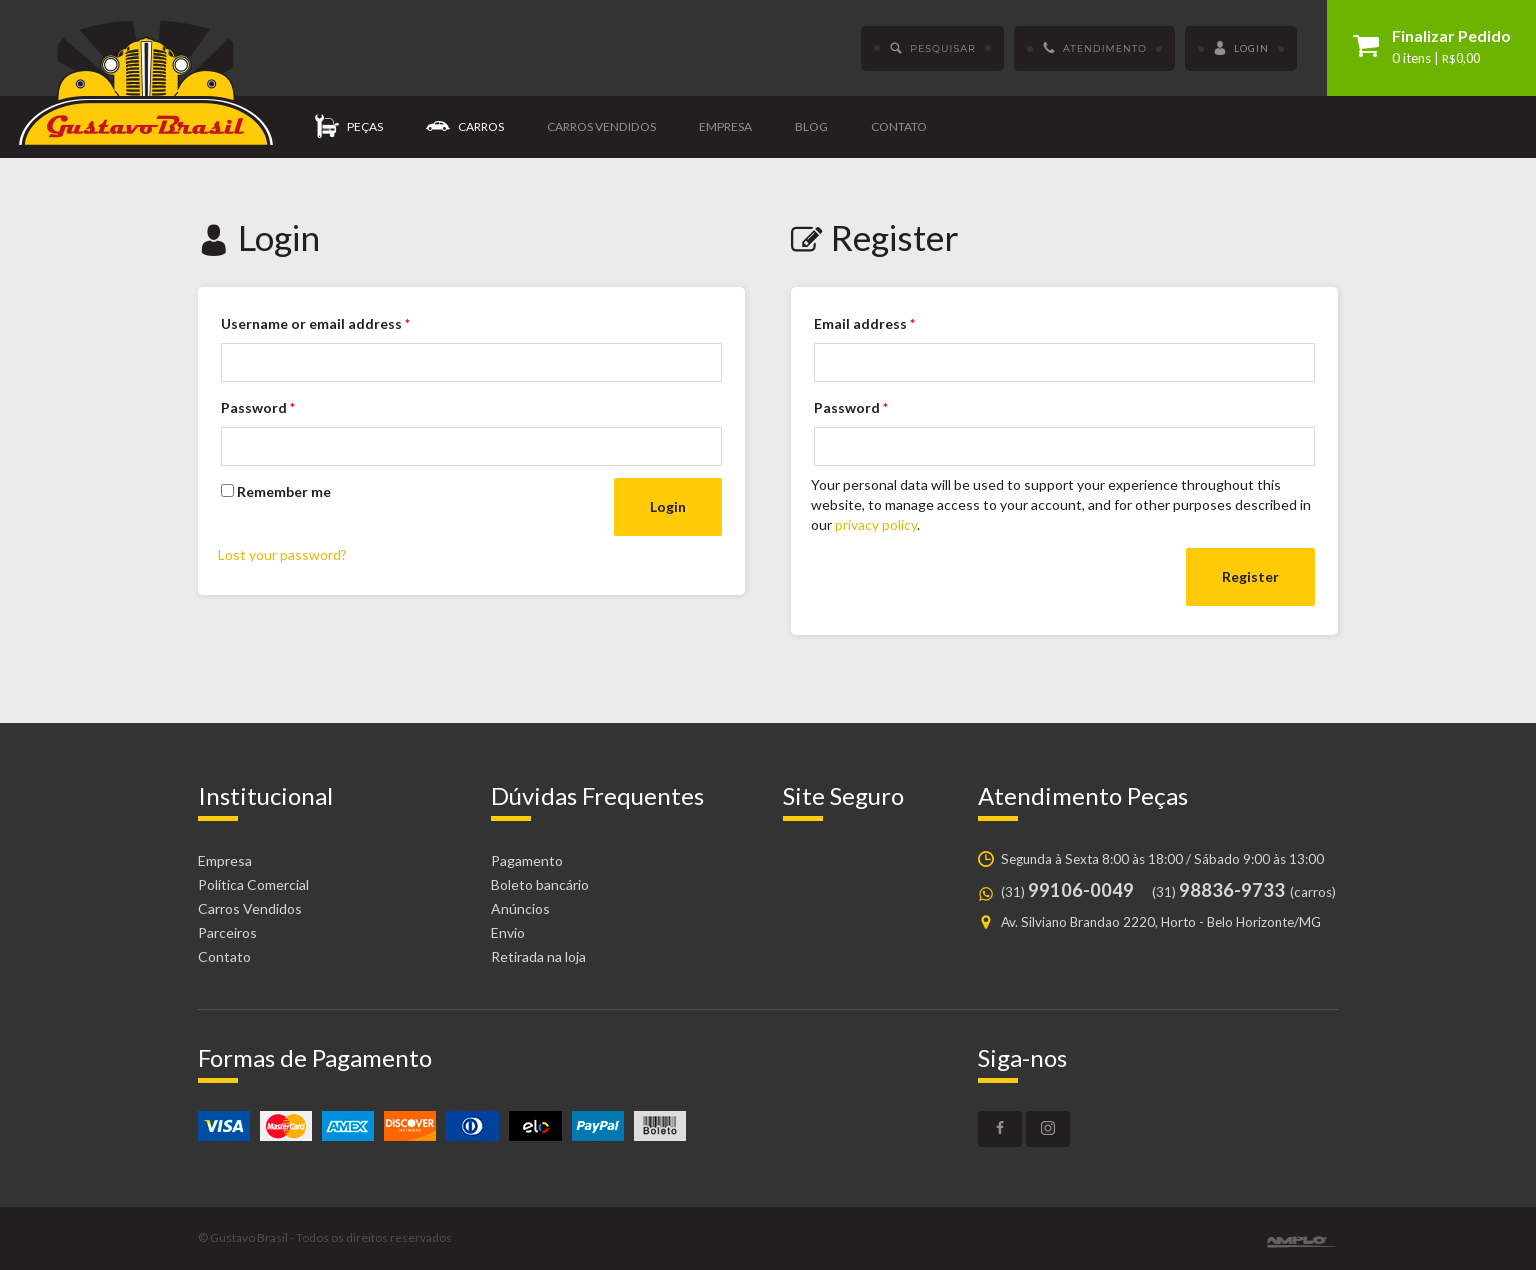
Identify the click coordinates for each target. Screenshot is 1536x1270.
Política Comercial (253, 884)
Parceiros (227, 932)
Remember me (276, 491)
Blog (811, 126)
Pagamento (527, 860)
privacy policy (876, 524)
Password (258, 407)
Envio (508, 932)
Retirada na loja (538, 956)
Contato (899, 126)
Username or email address (315, 323)
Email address (864, 323)
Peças (349, 127)
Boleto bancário (540, 884)
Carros (465, 127)
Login (1241, 49)
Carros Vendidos (250, 908)
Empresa (725, 126)
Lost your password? (282, 554)
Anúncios (520, 908)
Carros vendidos (601, 126)
